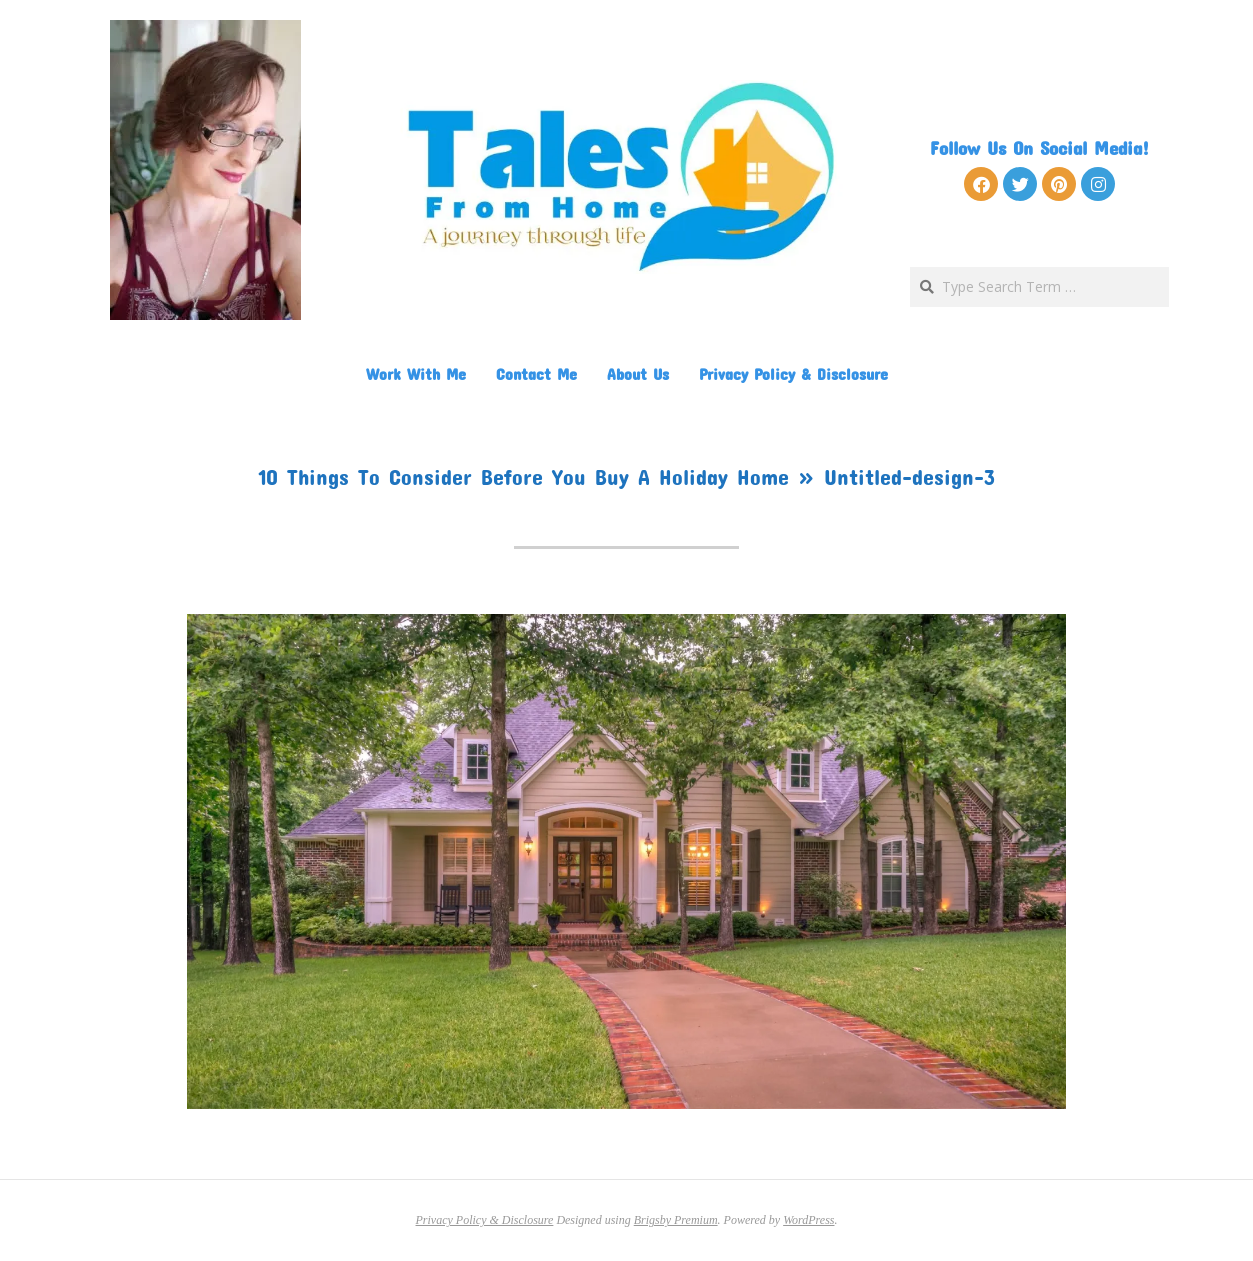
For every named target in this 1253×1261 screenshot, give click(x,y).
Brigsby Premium (676, 1220)
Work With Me (416, 373)
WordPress (808, 1220)
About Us (638, 373)
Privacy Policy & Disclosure (793, 373)
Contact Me (536, 373)
